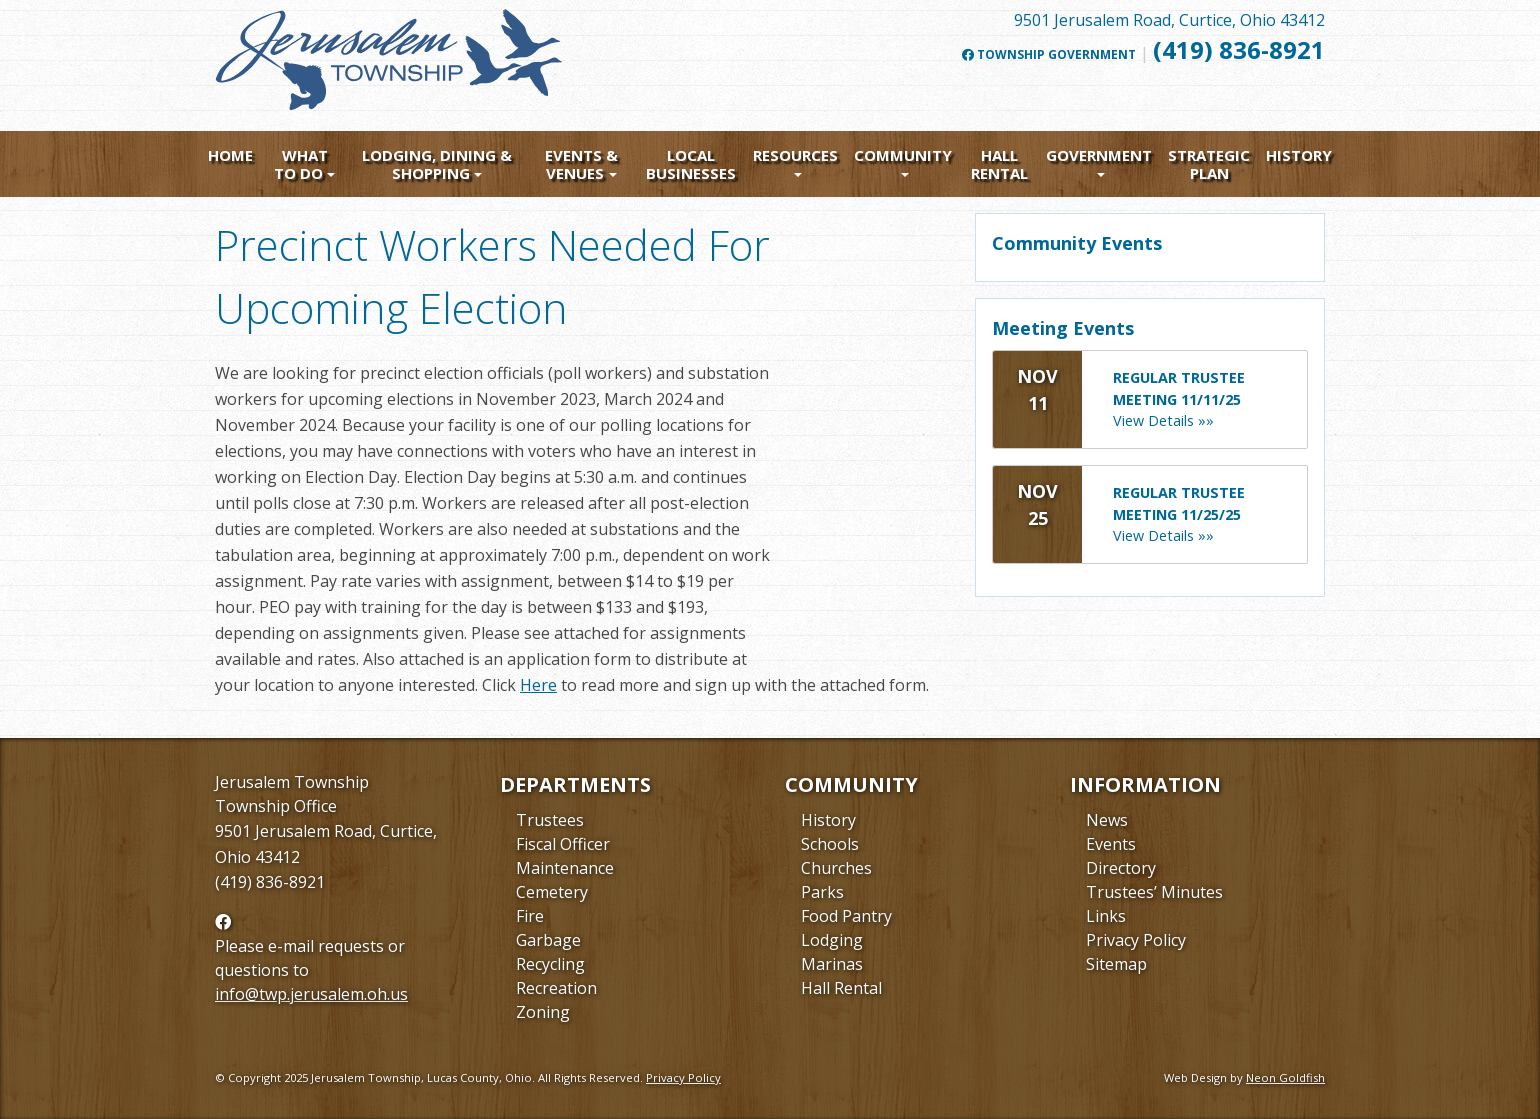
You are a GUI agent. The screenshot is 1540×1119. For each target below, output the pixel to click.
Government (1099, 155)
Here (538, 685)
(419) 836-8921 (1239, 49)
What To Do (301, 164)
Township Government (1049, 55)
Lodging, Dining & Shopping (437, 164)
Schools (830, 844)
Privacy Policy (1136, 940)
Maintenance (565, 868)
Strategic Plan (1209, 164)
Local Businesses (691, 164)
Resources (795, 155)
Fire (530, 916)
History (1299, 155)
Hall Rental (999, 164)
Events (1111, 844)
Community (903, 155)
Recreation (556, 988)
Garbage (548, 940)
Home (230, 155)
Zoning (543, 1012)
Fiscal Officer (563, 844)
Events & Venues (581, 164)
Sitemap (1116, 964)
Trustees (550, 820)
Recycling (550, 964)
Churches (836, 868)
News (1107, 820)
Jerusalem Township (292, 782)
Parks (822, 892)
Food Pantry (846, 916)
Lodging (832, 940)
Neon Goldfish (1285, 1077)
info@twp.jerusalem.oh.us (311, 994)
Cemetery (552, 892)
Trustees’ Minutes (1154, 892)
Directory (1121, 868)
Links (1106, 916)
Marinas (832, 964)
